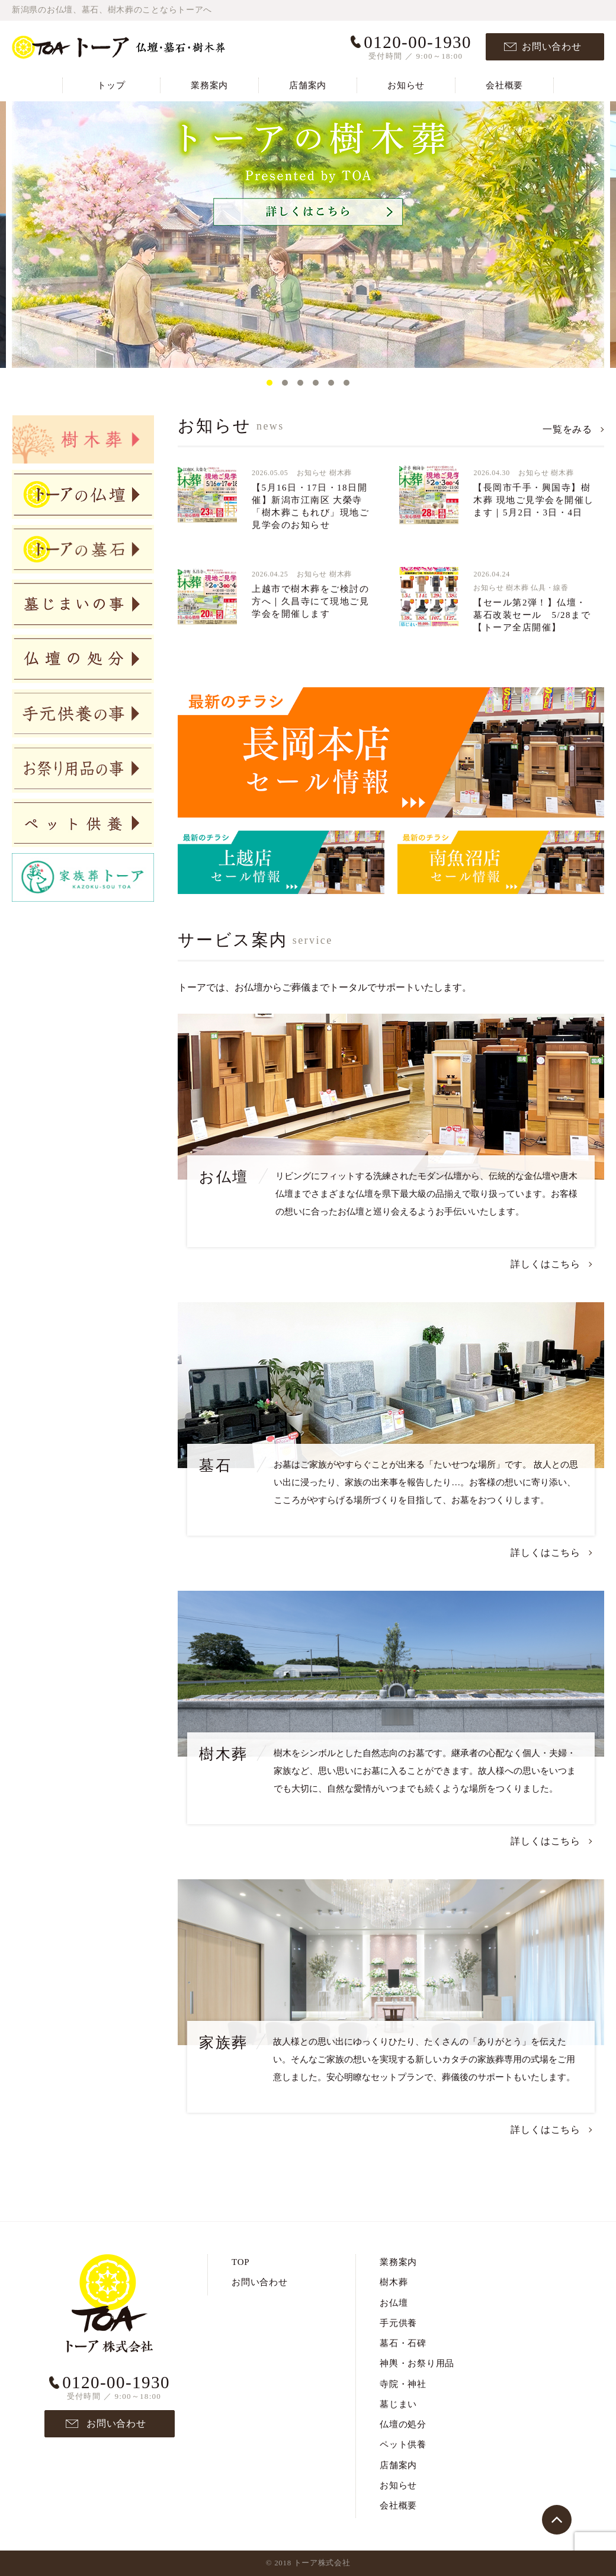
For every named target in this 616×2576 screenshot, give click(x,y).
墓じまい (398, 2404)
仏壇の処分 (403, 2424)
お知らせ (406, 85)
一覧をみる (567, 429)
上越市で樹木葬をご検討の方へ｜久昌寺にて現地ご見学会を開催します (310, 601)
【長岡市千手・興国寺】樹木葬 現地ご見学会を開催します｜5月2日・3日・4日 (533, 500)
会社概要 (504, 85)
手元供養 (398, 2323)
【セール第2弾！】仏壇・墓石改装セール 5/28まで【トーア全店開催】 (532, 615)
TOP (240, 2262)
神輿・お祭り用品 (417, 2363)
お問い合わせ (552, 46)
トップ (111, 85)
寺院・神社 (403, 2384)
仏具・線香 (550, 588)
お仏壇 (394, 2303)
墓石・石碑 (403, 2343)
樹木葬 (340, 473)
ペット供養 (403, 2444)
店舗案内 (307, 85)
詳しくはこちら (545, 1264)
